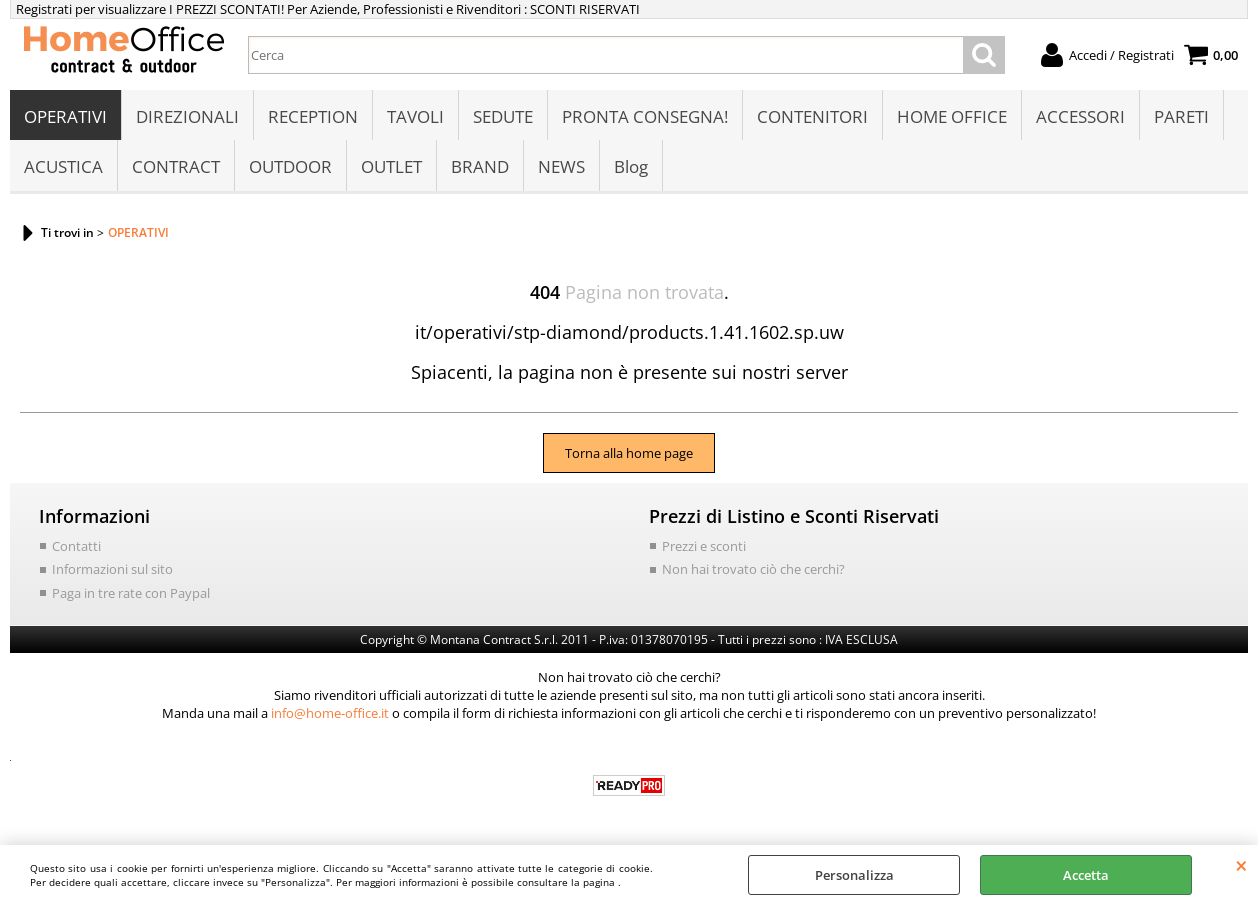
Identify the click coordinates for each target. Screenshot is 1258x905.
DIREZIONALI (187, 116)
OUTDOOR (290, 166)
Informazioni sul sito (112, 569)
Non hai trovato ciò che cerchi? (753, 569)
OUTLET (391, 166)
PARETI (1181, 116)
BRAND (480, 166)
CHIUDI (1241, 865)
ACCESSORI (1080, 116)
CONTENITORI (812, 116)
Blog (631, 166)
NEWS (561, 166)
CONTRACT (176, 166)
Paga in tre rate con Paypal (131, 593)
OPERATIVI (65, 116)
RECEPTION (313, 116)
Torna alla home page (629, 453)
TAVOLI (415, 116)
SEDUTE (503, 116)
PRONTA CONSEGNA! (645, 116)
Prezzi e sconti (704, 546)
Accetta (1086, 875)
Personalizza (854, 875)
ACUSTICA (63, 166)
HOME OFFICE (952, 116)
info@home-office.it (330, 713)
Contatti (76, 546)
